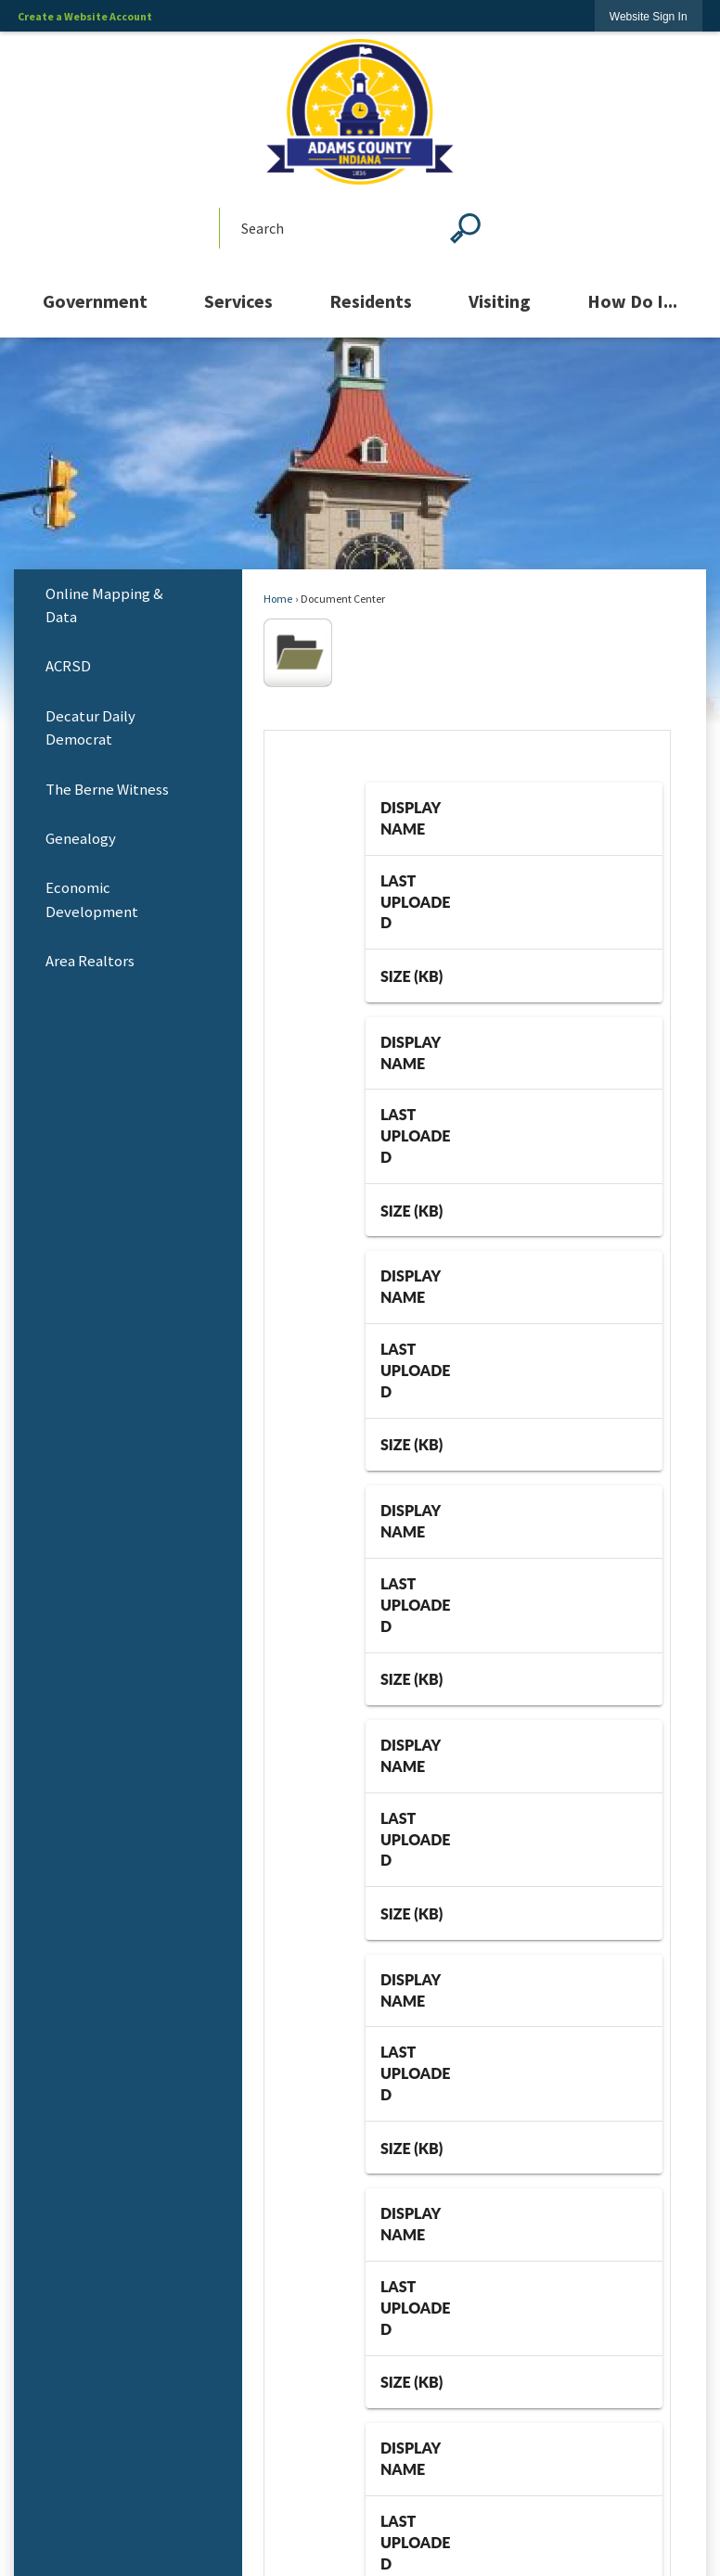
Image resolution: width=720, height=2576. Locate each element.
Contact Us (360, 2408)
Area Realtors (90, 961)
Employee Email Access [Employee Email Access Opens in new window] (360, 2154)
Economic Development (91, 899)
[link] (648, 16)
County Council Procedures (360, 2182)
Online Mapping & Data (104, 605)
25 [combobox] (526, 868)
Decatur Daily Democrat (90, 728)
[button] (465, 228)
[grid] (514, 798)
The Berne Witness (107, 789)
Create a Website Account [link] (85, 16)
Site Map (360, 2381)
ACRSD (68, 666)
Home (278, 599)
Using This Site (360, 2315)
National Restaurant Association (360, 2239)
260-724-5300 (382, 2069)
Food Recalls (360, 2210)
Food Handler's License (360, 2267)
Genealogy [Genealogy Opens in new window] (80, 838)
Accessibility (360, 2436)
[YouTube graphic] (360, 1883)
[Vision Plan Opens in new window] (360, 1433)
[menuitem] (94, 301)
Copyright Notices (360, 2465)
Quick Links (360, 2117)
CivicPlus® (435, 2541)
